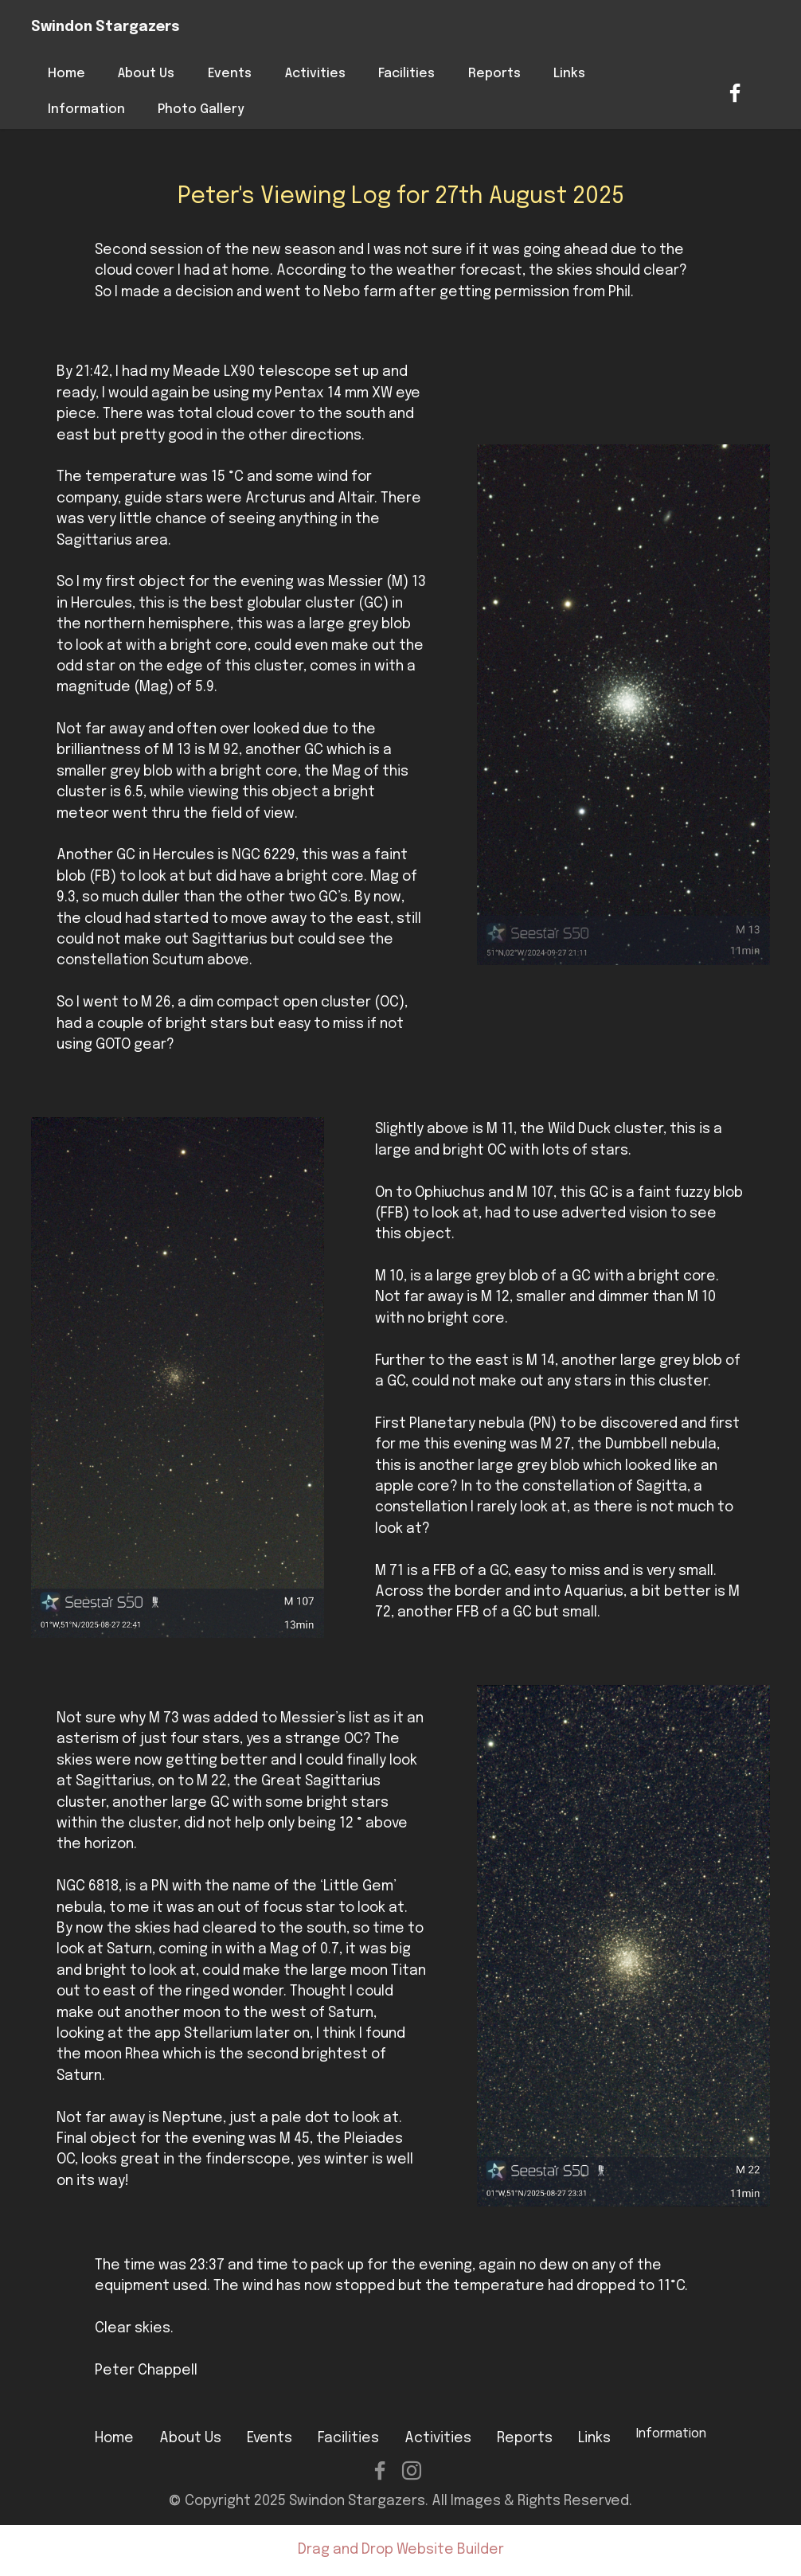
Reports (494, 73)
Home (66, 73)
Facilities (406, 73)
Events (230, 73)
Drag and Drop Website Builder (401, 2550)
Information (86, 109)
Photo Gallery (201, 109)
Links (569, 73)
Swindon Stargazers (105, 27)
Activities (315, 73)
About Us (146, 73)
